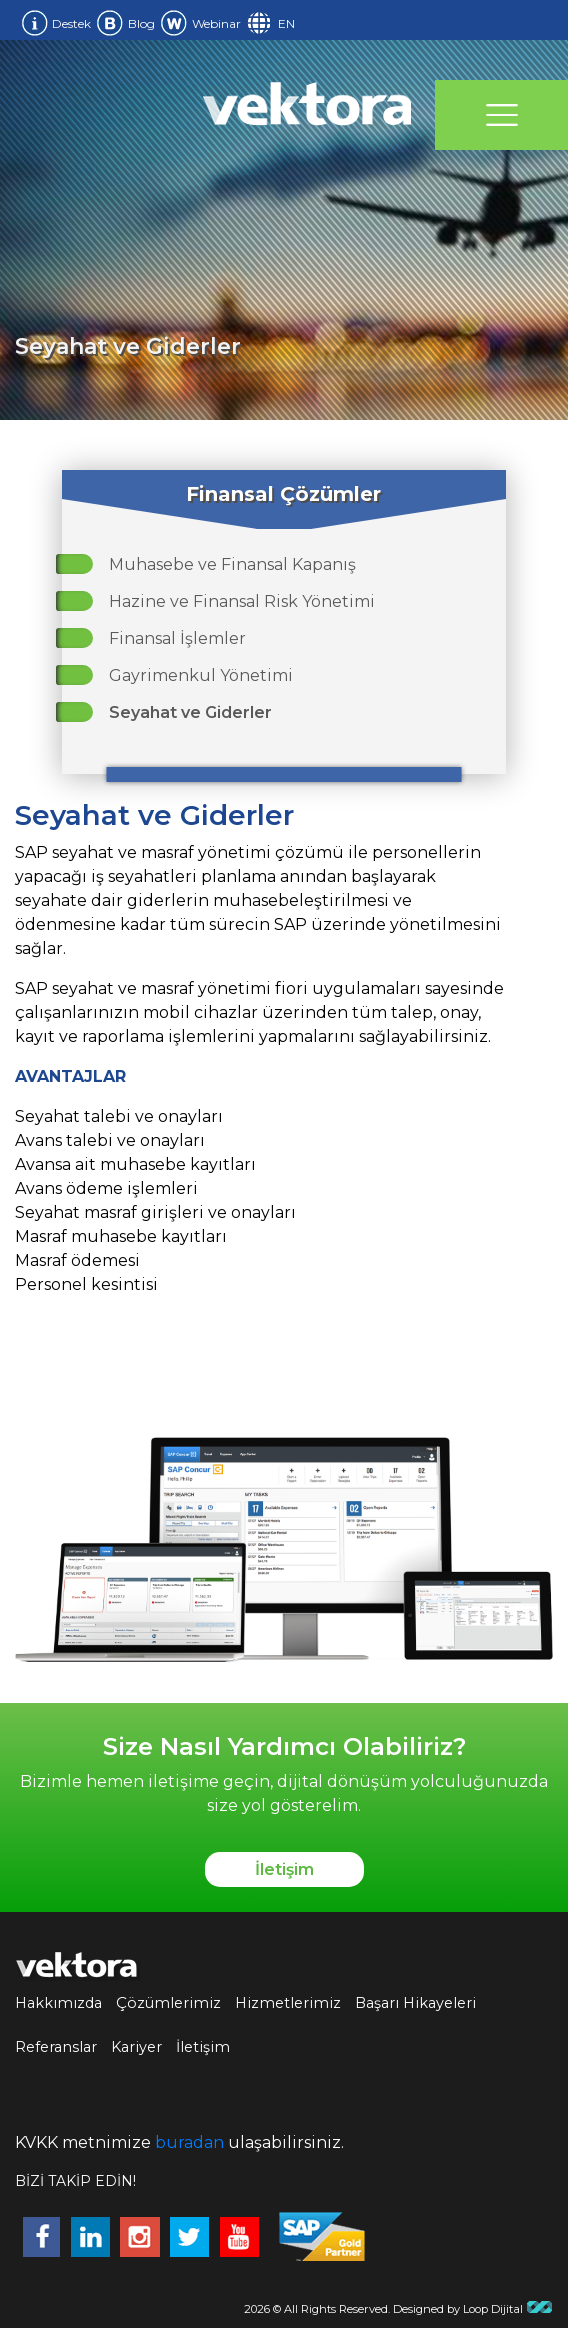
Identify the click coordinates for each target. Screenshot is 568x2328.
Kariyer (136, 2047)
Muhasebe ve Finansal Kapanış (232, 564)
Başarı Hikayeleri (415, 2003)
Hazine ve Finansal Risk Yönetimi (242, 601)
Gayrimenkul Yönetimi (201, 675)
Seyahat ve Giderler (190, 712)
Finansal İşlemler (177, 638)
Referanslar (56, 2047)
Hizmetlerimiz (288, 2003)
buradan (189, 2142)
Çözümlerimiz (168, 2003)
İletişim (284, 1869)
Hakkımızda (58, 2003)
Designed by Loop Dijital (473, 2309)
